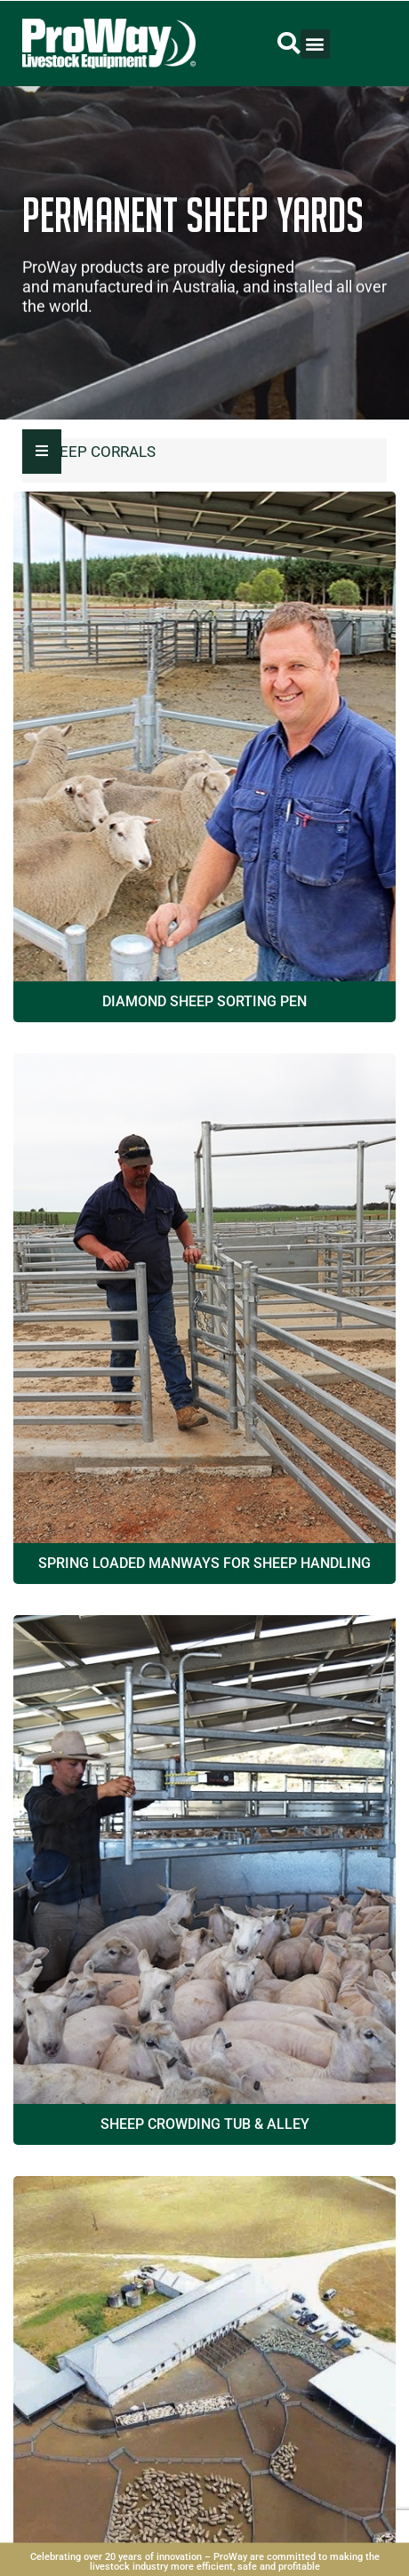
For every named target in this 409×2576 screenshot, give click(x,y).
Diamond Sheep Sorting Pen (204, 1001)
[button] (289, 43)
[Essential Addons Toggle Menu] (41, 451)
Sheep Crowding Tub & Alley (204, 2124)
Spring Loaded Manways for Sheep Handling (204, 1563)
